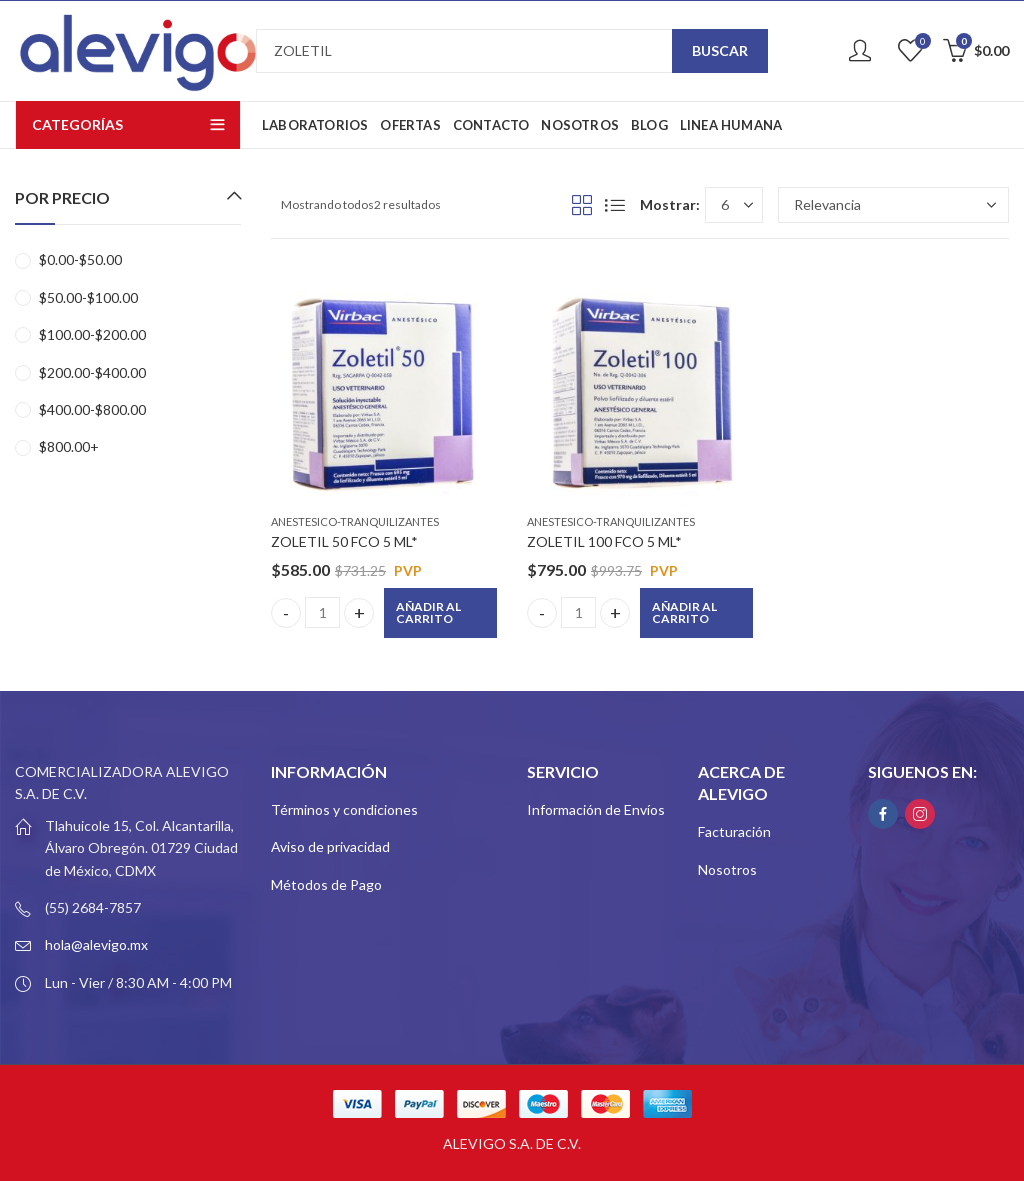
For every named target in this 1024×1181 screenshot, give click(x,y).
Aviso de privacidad (330, 846)
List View (615, 205)
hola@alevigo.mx (96, 944)
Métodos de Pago (326, 884)
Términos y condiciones (344, 809)
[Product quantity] (322, 612)
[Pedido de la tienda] (893, 205)
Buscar (720, 50)
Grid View (582, 205)
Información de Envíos (596, 809)
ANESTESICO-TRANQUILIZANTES (355, 521)
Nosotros (727, 869)
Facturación (734, 831)
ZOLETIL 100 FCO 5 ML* (604, 541)
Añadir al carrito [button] (428, 612)
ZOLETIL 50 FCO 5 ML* (344, 541)
